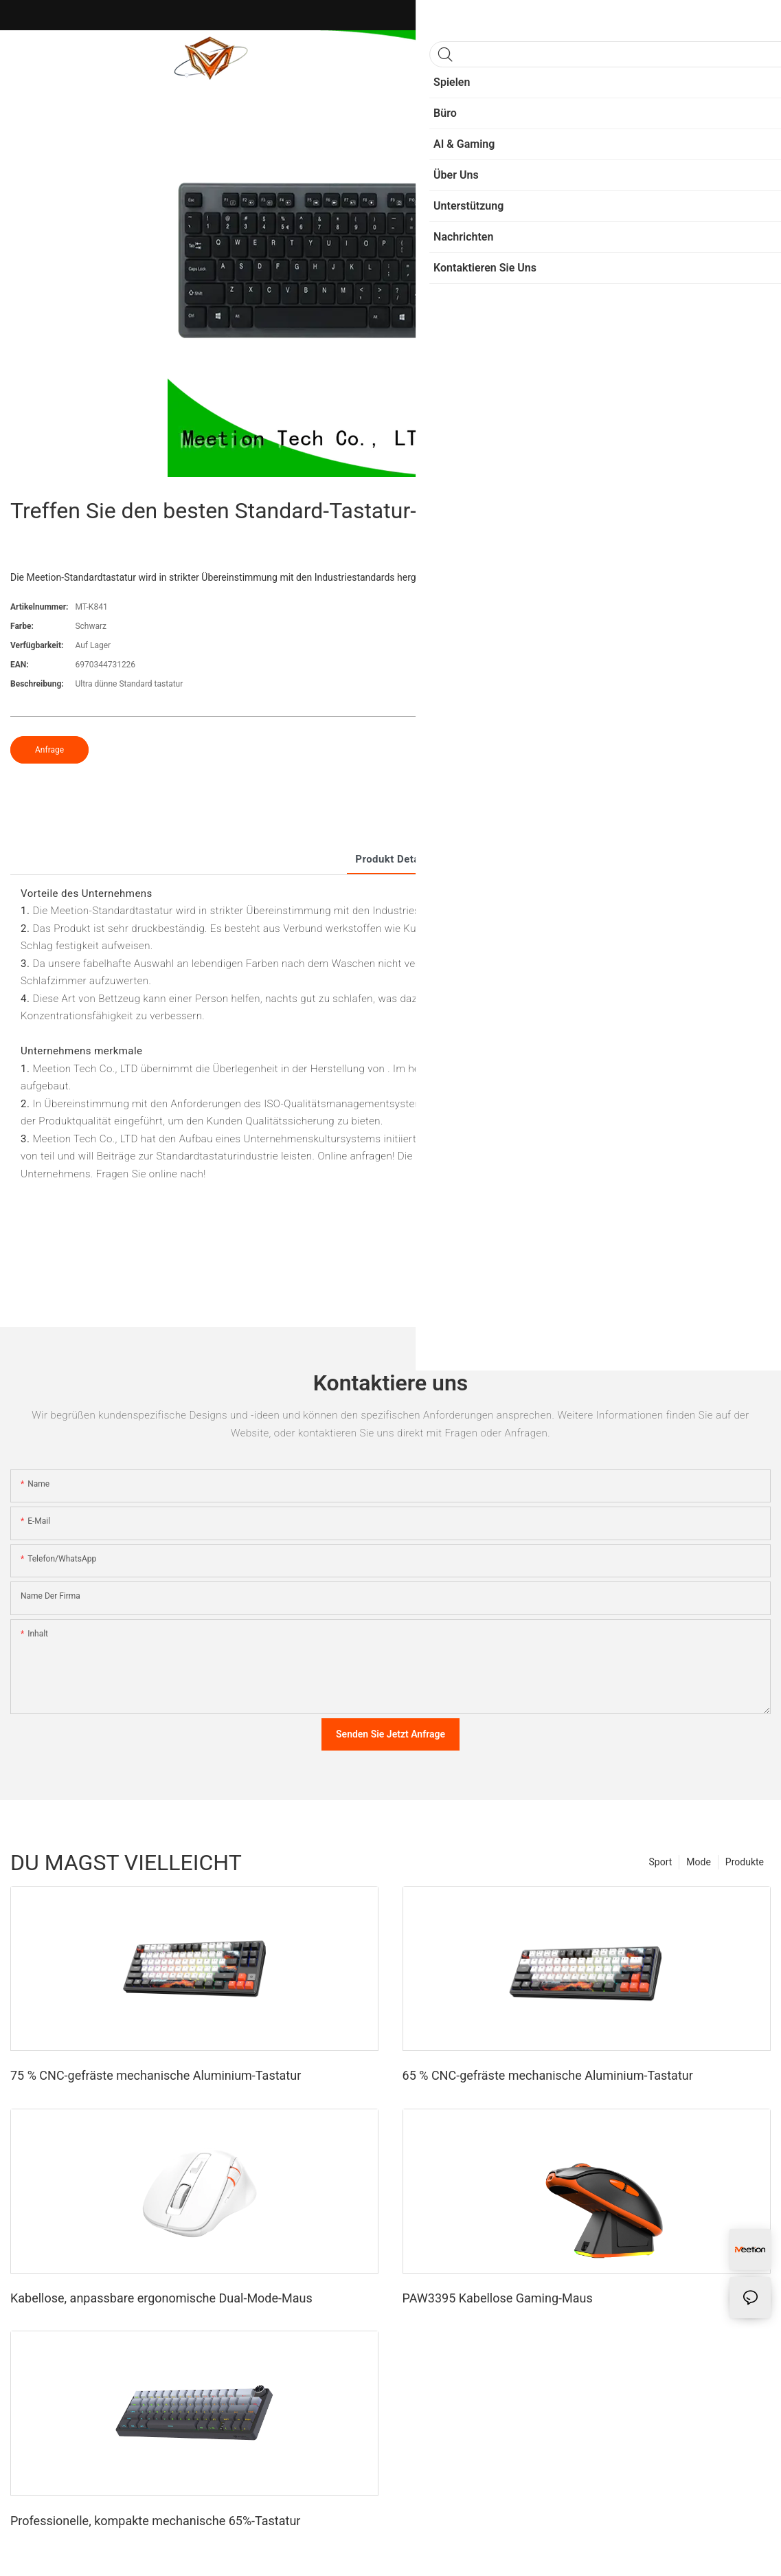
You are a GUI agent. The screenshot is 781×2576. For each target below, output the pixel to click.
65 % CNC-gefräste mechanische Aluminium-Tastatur (548, 2075)
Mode (698, 1861)
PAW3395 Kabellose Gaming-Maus (498, 2298)
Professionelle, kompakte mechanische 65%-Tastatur (155, 2520)
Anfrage (49, 750)
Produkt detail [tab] (390, 859)
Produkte (744, 1861)
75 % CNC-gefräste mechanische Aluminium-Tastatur (155, 2075)
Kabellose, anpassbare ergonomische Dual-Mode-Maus (161, 2298)
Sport (660, 1861)
